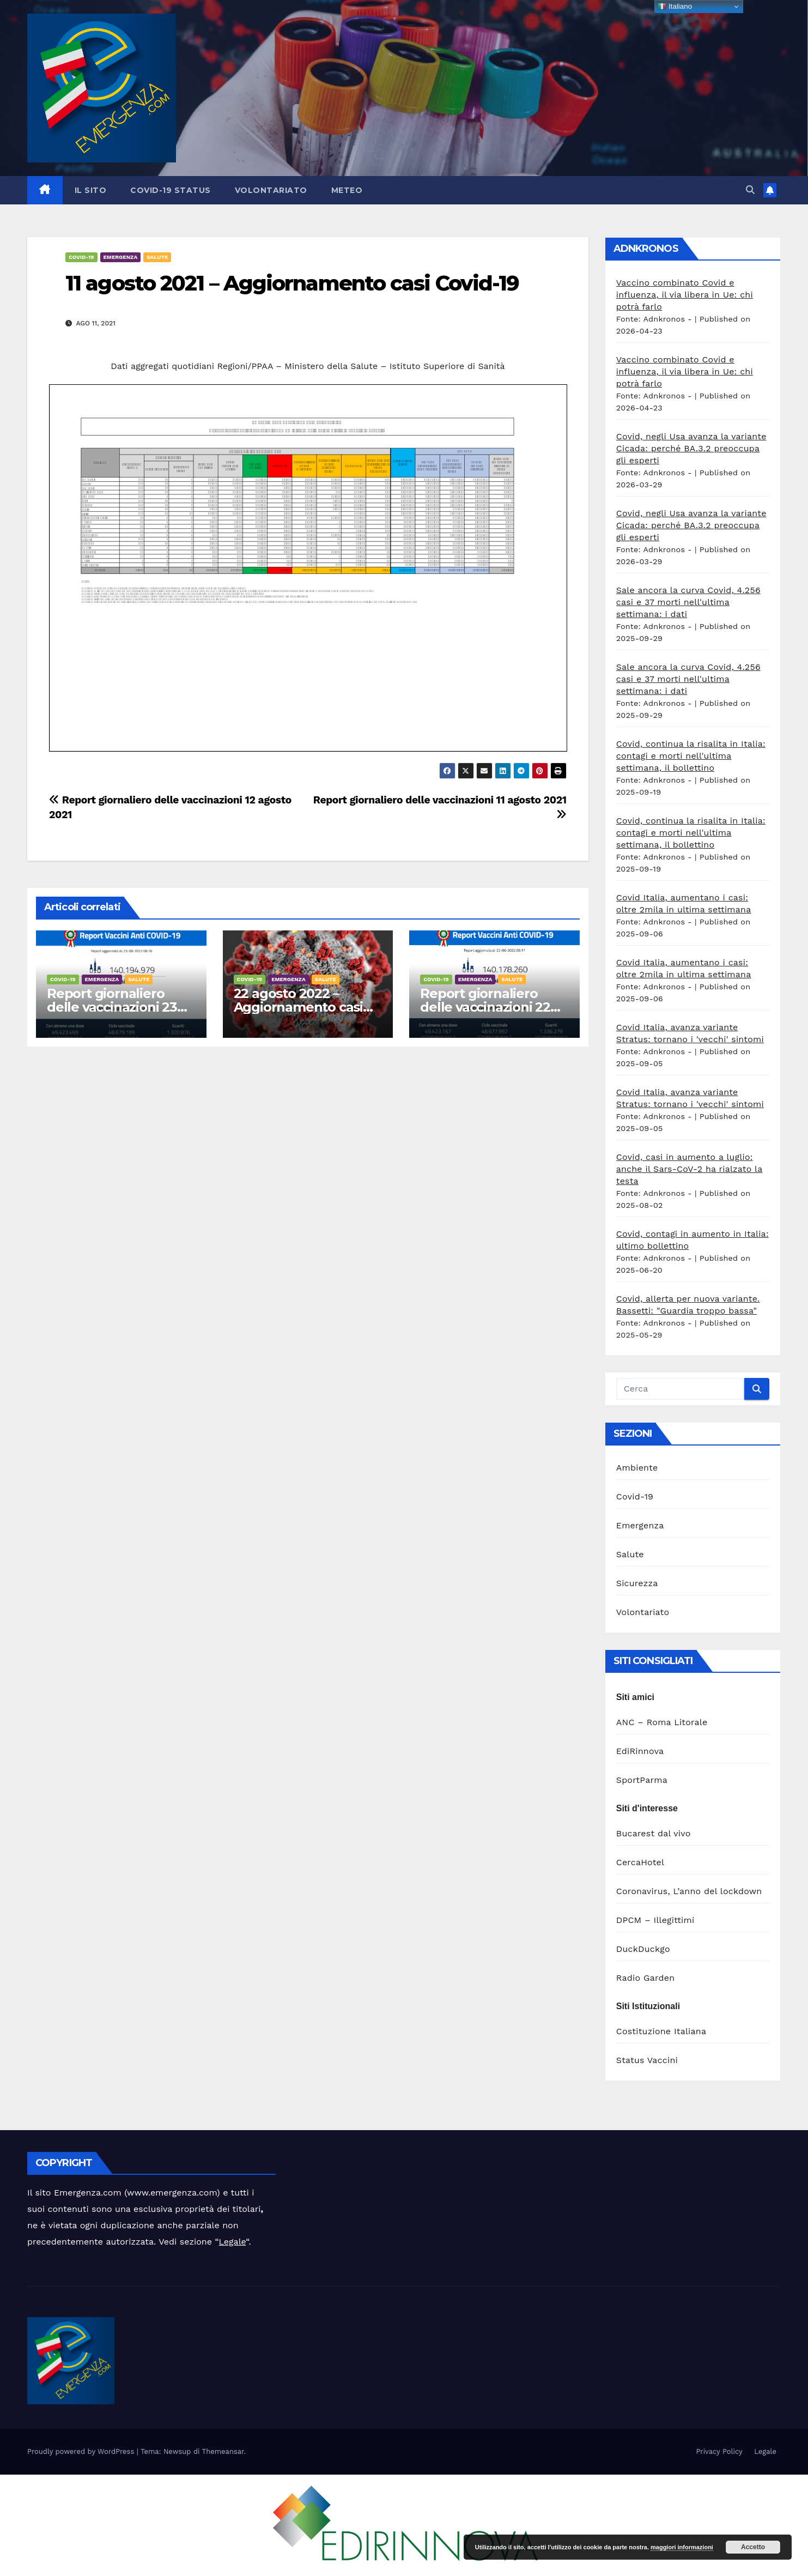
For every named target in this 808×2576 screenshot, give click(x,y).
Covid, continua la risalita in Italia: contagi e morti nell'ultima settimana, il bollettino (691, 756)
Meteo (347, 190)
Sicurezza (637, 1583)
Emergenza (121, 257)
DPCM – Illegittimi (655, 1920)
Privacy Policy (719, 2451)
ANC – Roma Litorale (662, 1722)
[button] (750, 190)
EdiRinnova (640, 1751)
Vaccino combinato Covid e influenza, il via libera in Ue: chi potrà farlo (684, 294)
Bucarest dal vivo (653, 1833)
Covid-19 (81, 257)
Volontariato (271, 190)
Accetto (753, 2547)
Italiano (675, 6)
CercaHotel (640, 1862)
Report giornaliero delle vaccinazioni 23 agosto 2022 (112, 1007)
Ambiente (637, 1467)
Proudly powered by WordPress (82, 2451)
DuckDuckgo (643, 1949)
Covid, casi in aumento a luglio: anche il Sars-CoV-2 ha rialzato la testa (689, 1169)
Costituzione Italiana (661, 2031)
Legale (232, 2241)
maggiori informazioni (682, 2547)
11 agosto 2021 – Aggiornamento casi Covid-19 (292, 283)
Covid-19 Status (170, 190)
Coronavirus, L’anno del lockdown (689, 1891)
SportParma (641, 1780)
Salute (157, 257)
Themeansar (223, 2451)
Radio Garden (645, 1978)
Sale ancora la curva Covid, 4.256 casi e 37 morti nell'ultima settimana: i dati (688, 602)
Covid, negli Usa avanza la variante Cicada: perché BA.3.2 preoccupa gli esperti (691, 448)
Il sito (91, 190)
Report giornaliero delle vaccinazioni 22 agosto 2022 (485, 1007)
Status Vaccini (647, 2060)
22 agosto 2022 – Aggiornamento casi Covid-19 (298, 1007)
